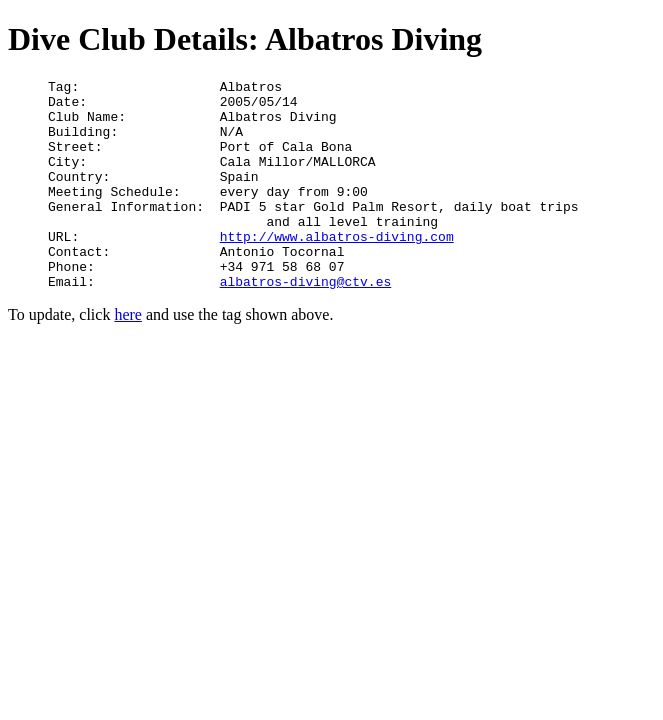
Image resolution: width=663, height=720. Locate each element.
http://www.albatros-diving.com (337, 269)
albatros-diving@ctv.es (306, 323)
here (128, 356)
